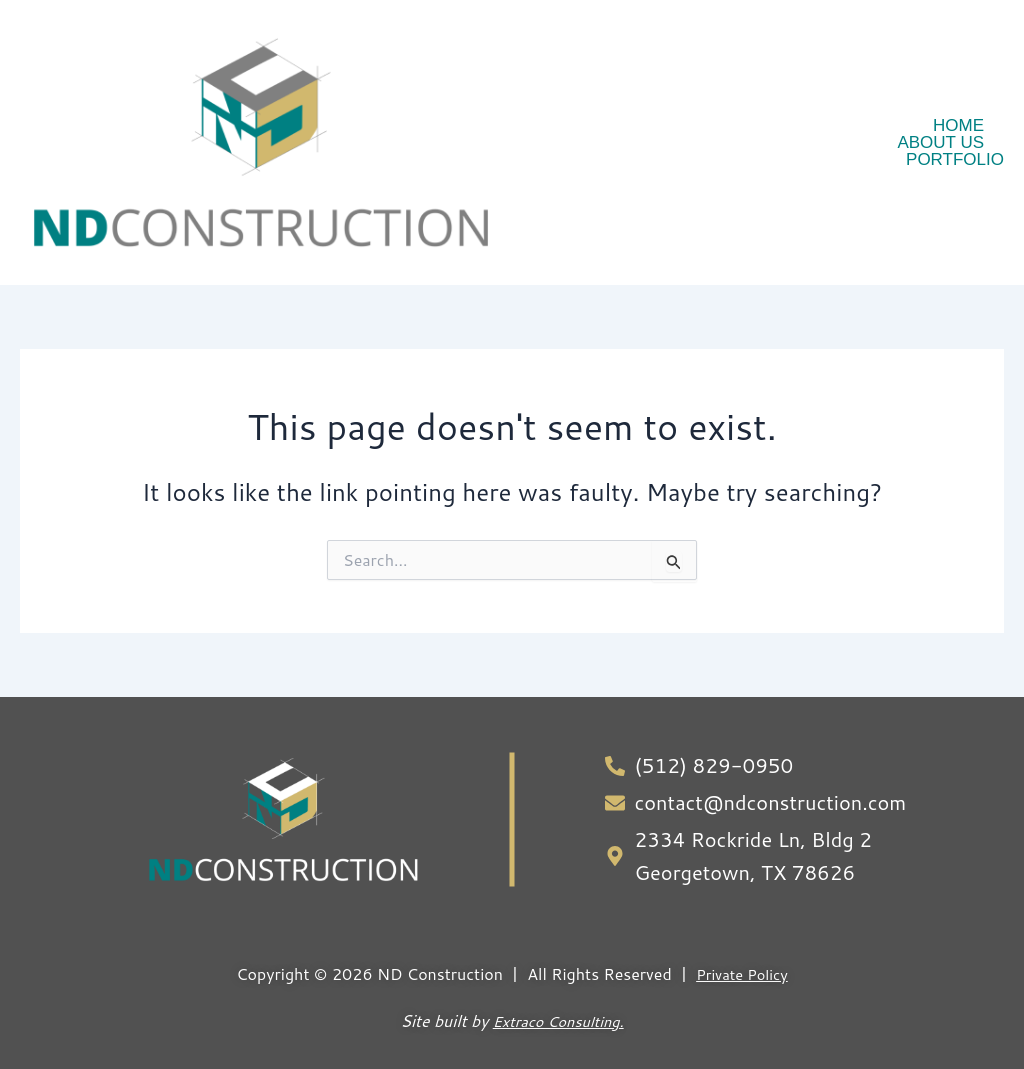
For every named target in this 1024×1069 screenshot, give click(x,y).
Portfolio (955, 159)
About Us (940, 142)
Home (958, 125)
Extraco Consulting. (558, 998)
